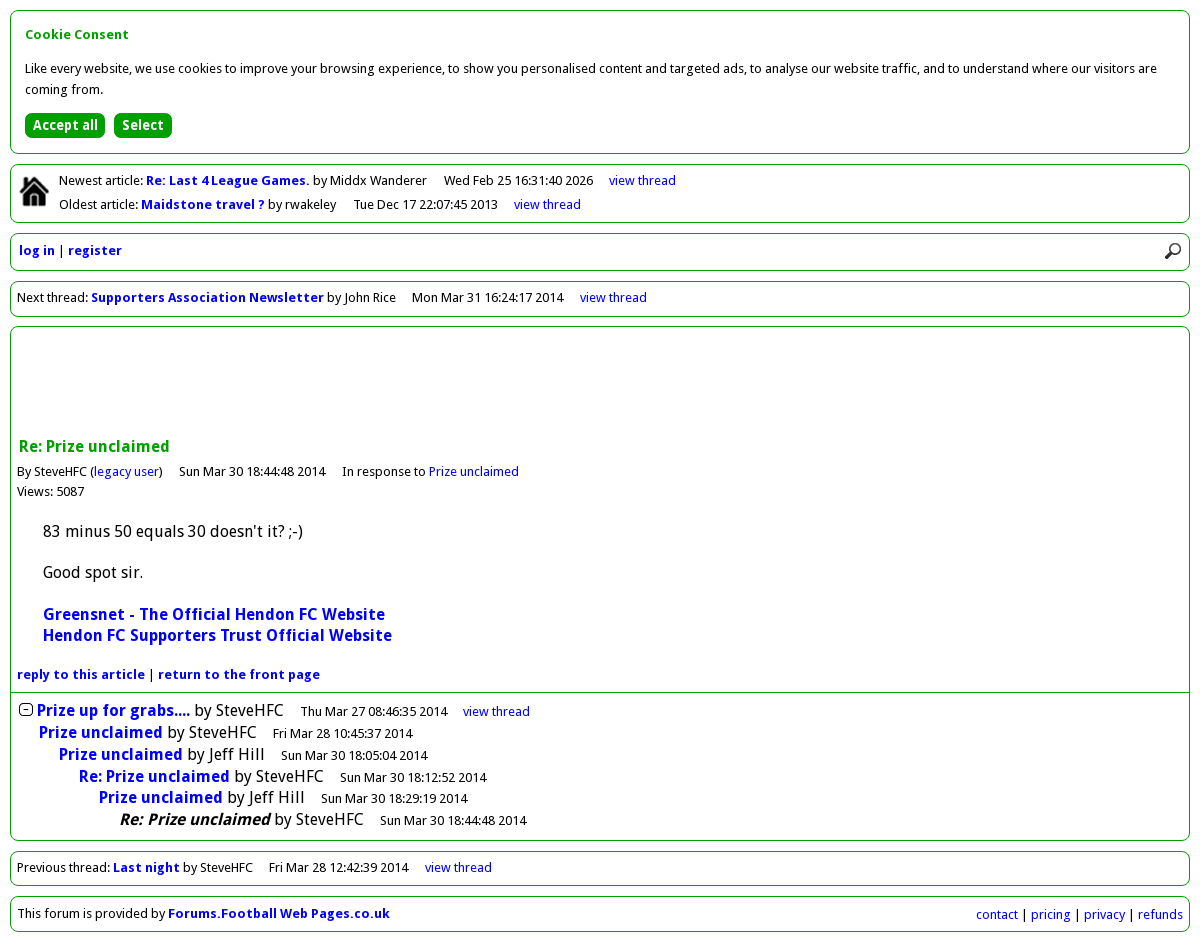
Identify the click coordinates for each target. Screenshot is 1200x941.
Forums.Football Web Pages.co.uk (279, 913)
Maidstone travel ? (204, 204)
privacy (1104, 914)
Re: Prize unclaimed (154, 776)
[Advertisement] (600, 384)
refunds (1160, 914)
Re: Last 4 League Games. (229, 180)
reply (81, 674)
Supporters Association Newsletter (207, 297)
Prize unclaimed (474, 471)
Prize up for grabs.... (113, 710)
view (642, 180)
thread (496, 711)
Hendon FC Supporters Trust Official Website (217, 635)
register (95, 250)
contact (997, 914)
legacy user (126, 471)
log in (37, 250)
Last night (146, 867)
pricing (1051, 914)
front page (239, 674)
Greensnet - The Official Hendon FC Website (214, 614)
